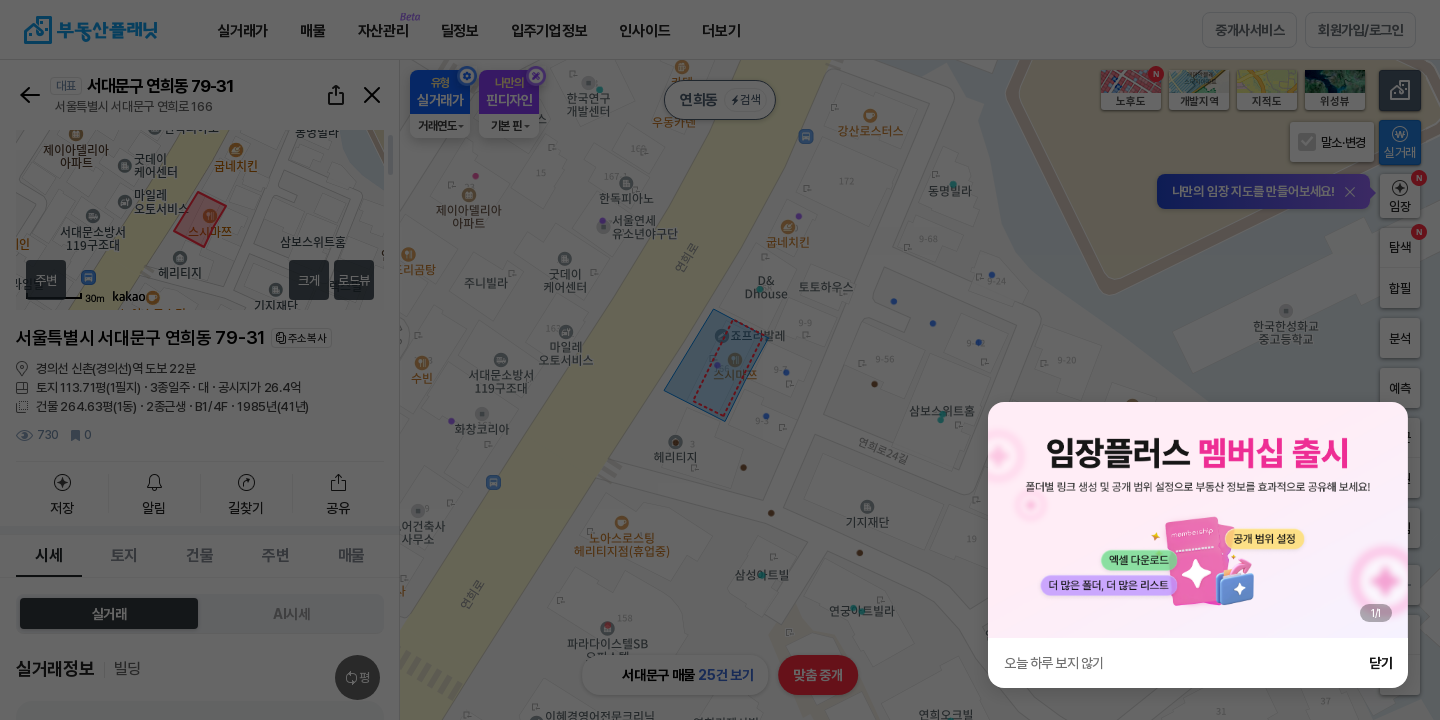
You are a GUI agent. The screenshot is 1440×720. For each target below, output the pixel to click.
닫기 (1380, 663)
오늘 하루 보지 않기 (1054, 663)
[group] (1198, 520)
